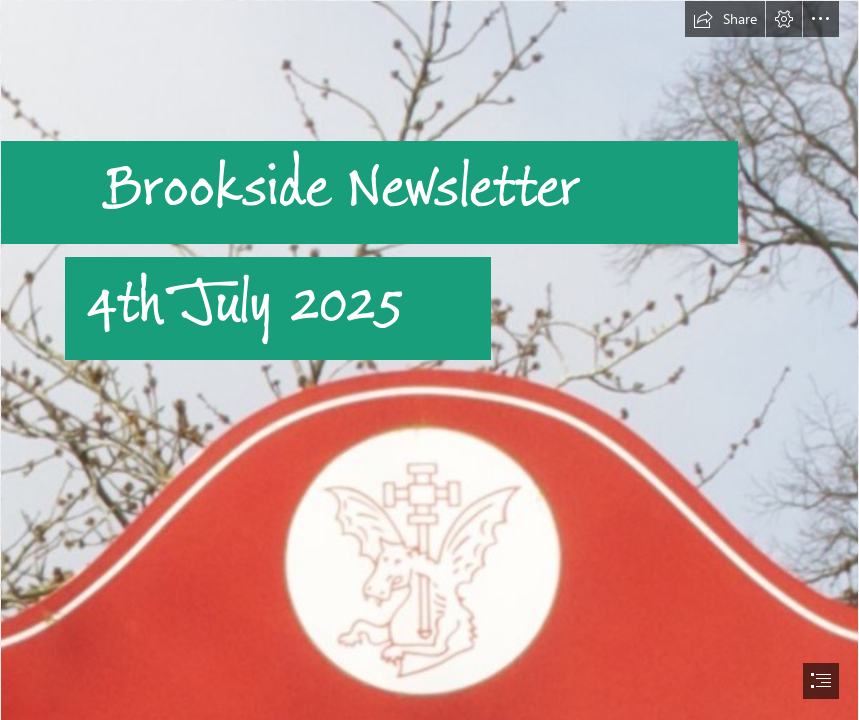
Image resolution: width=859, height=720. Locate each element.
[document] (429, 360)
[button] (725, 19)
